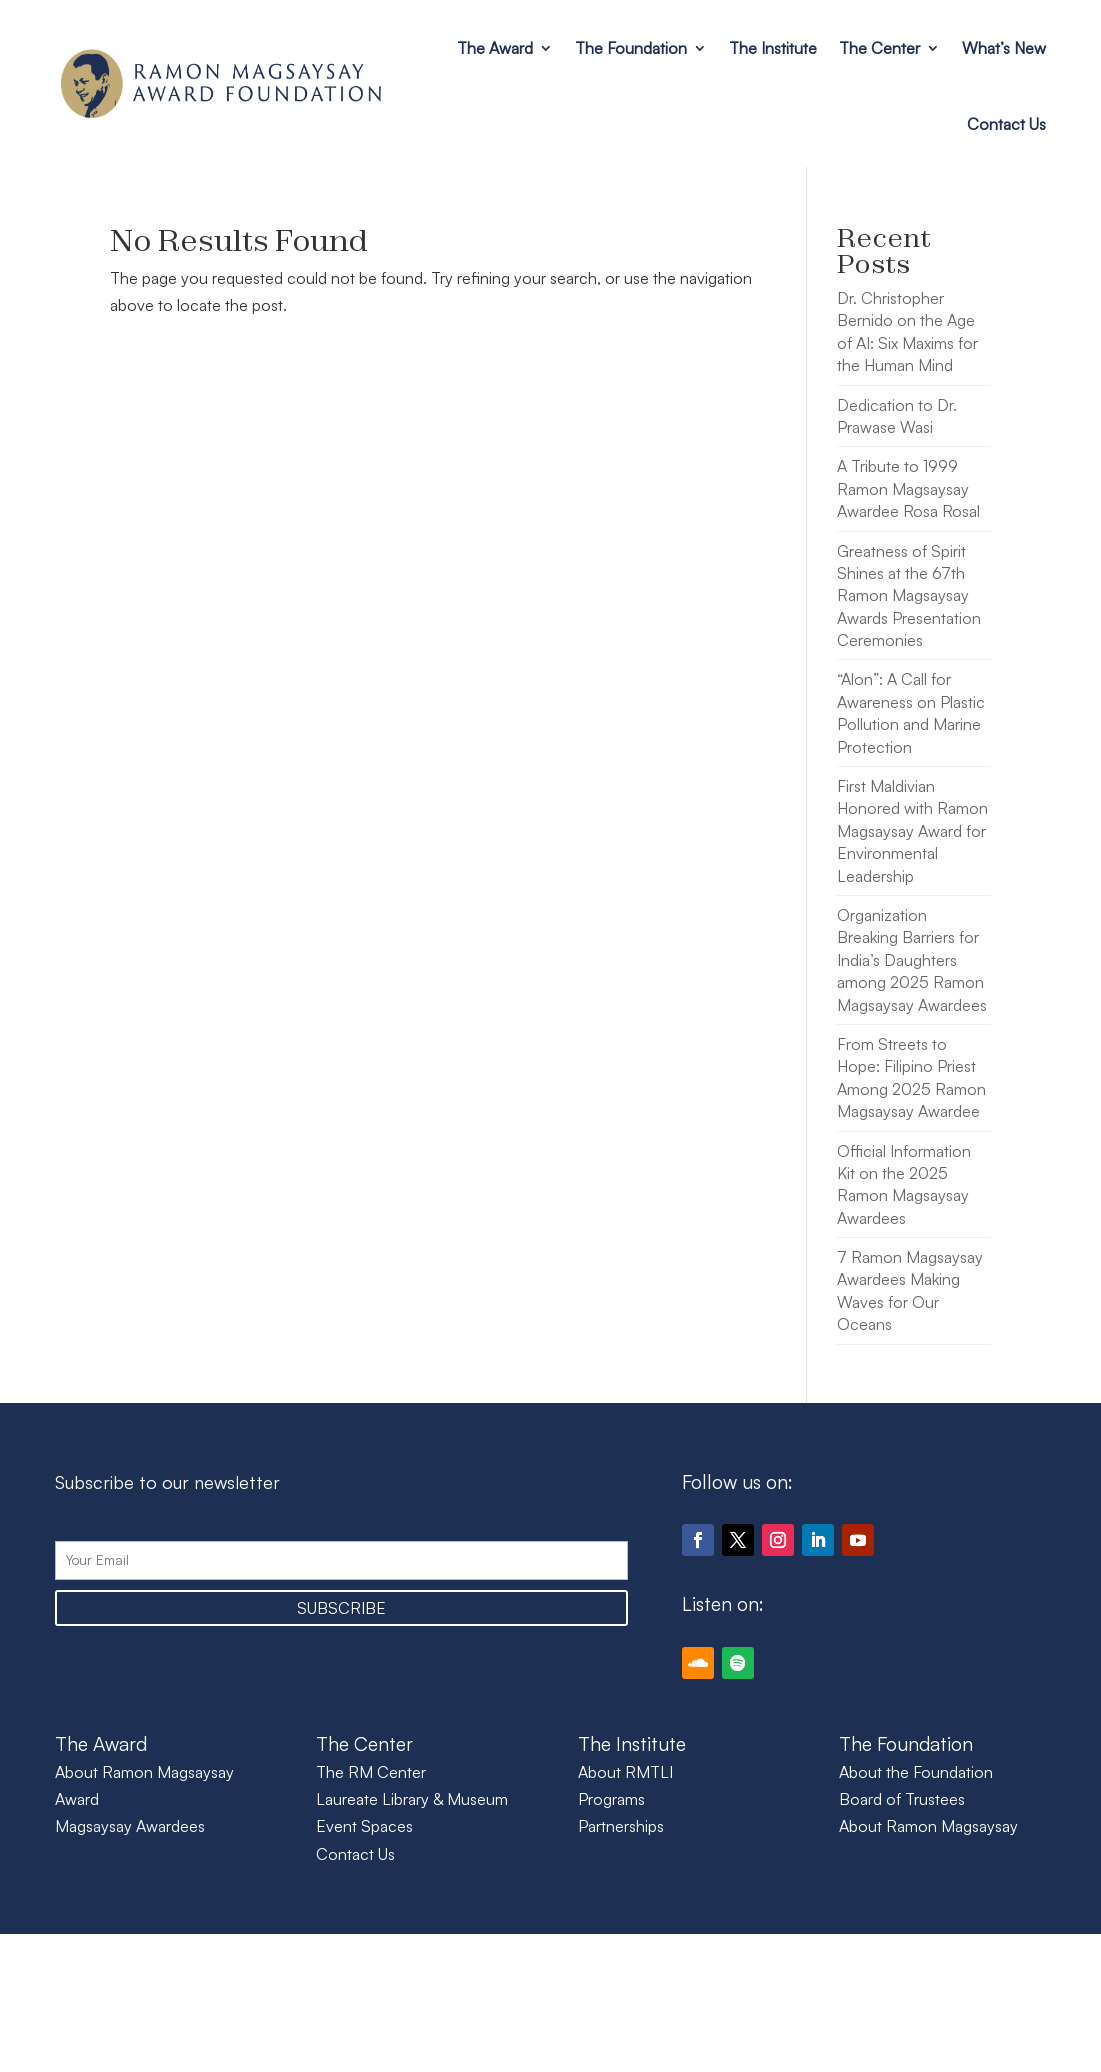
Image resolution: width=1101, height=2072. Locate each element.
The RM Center (371, 1772)
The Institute (773, 48)
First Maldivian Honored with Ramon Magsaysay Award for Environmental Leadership (912, 831)
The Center (879, 48)
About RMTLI (625, 1772)
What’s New (1004, 48)
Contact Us (1006, 124)
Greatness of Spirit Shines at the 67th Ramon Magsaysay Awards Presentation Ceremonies (909, 596)
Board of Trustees (902, 1799)
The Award (495, 48)
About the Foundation (916, 1772)
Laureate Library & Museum (412, 1799)
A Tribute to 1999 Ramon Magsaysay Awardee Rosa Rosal (908, 488)
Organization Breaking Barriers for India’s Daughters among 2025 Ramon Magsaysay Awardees (912, 960)
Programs (611, 1799)
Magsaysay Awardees (130, 1826)
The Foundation (631, 48)
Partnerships (621, 1826)
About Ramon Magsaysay (928, 1826)
